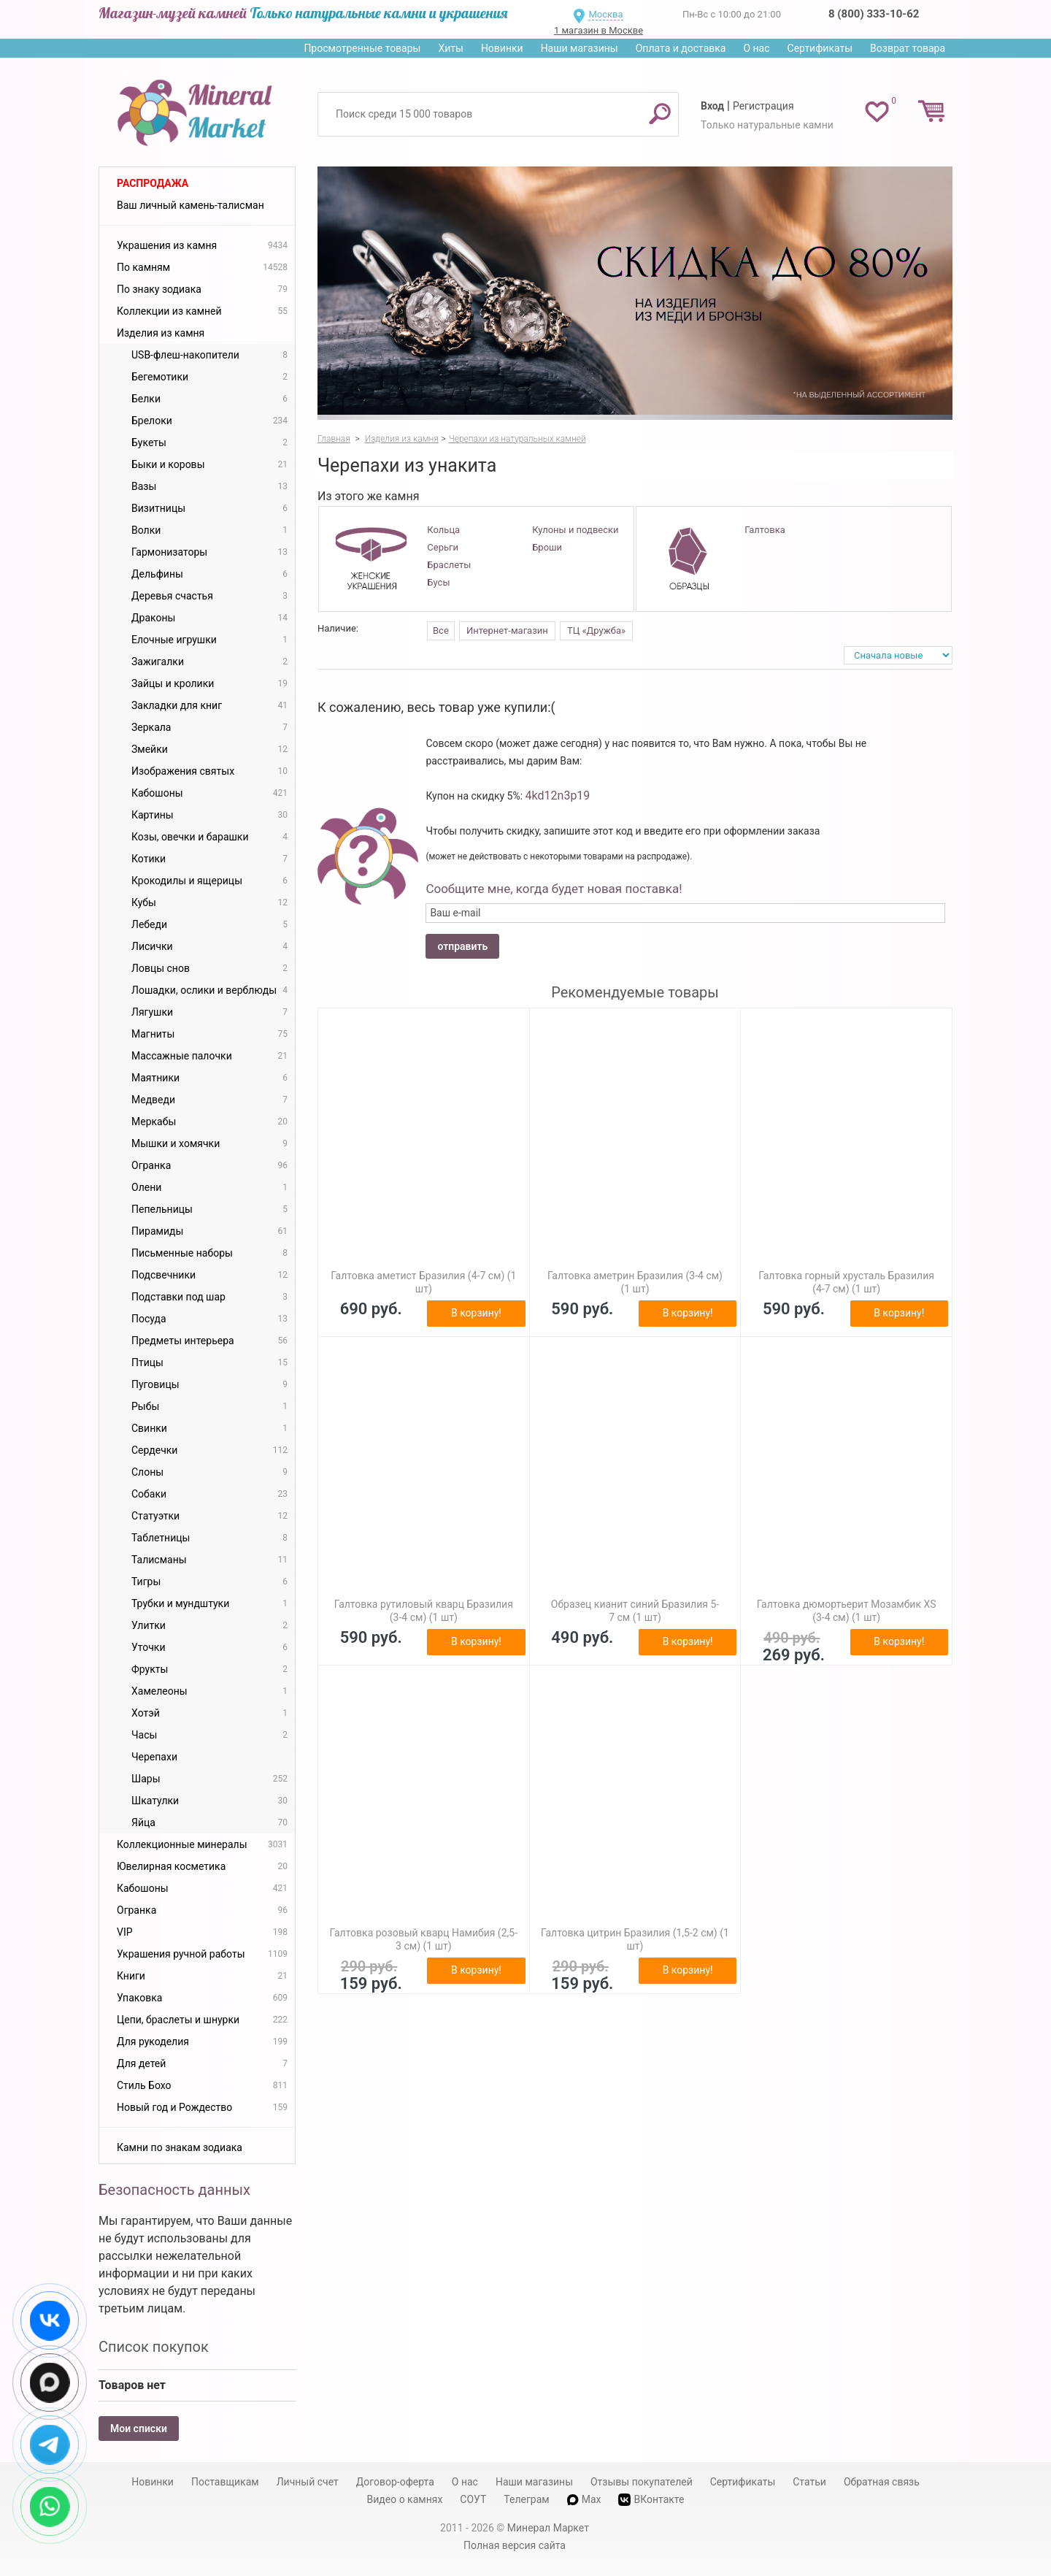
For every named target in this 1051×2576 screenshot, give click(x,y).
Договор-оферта (395, 2482)
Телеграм (526, 2499)
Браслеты (449, 564)
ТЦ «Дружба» (596, 630)
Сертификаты (820, 48)
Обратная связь (882, 2482)
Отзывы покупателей (641, 2482)
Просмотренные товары (362, 48)
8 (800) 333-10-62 (873, 13)
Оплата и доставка (681, 48)
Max (584, 2499)
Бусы (438, 582)
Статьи (809, 2482)
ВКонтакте (651, 2499)
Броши (547, 547)
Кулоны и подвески (575, 529)
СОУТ (473, 2499)
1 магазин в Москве (598, 30)
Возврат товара (907, 48)
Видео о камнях (405, 2499)
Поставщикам (225, 2482)
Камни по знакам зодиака (179, 2147)
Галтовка (764, 529)
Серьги (442, 547)
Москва (605, 14)
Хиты (450, 48)
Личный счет (308, 2482)
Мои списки (138, 2428)
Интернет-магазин (507, 630)
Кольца (443, 529)
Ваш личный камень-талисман (190, 205)
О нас (756, 48)
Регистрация (763, 106)
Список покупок (154, 2346)
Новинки (502, 48)
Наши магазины (579, 48)
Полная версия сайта (514, 2545)
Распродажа (152, 183)
